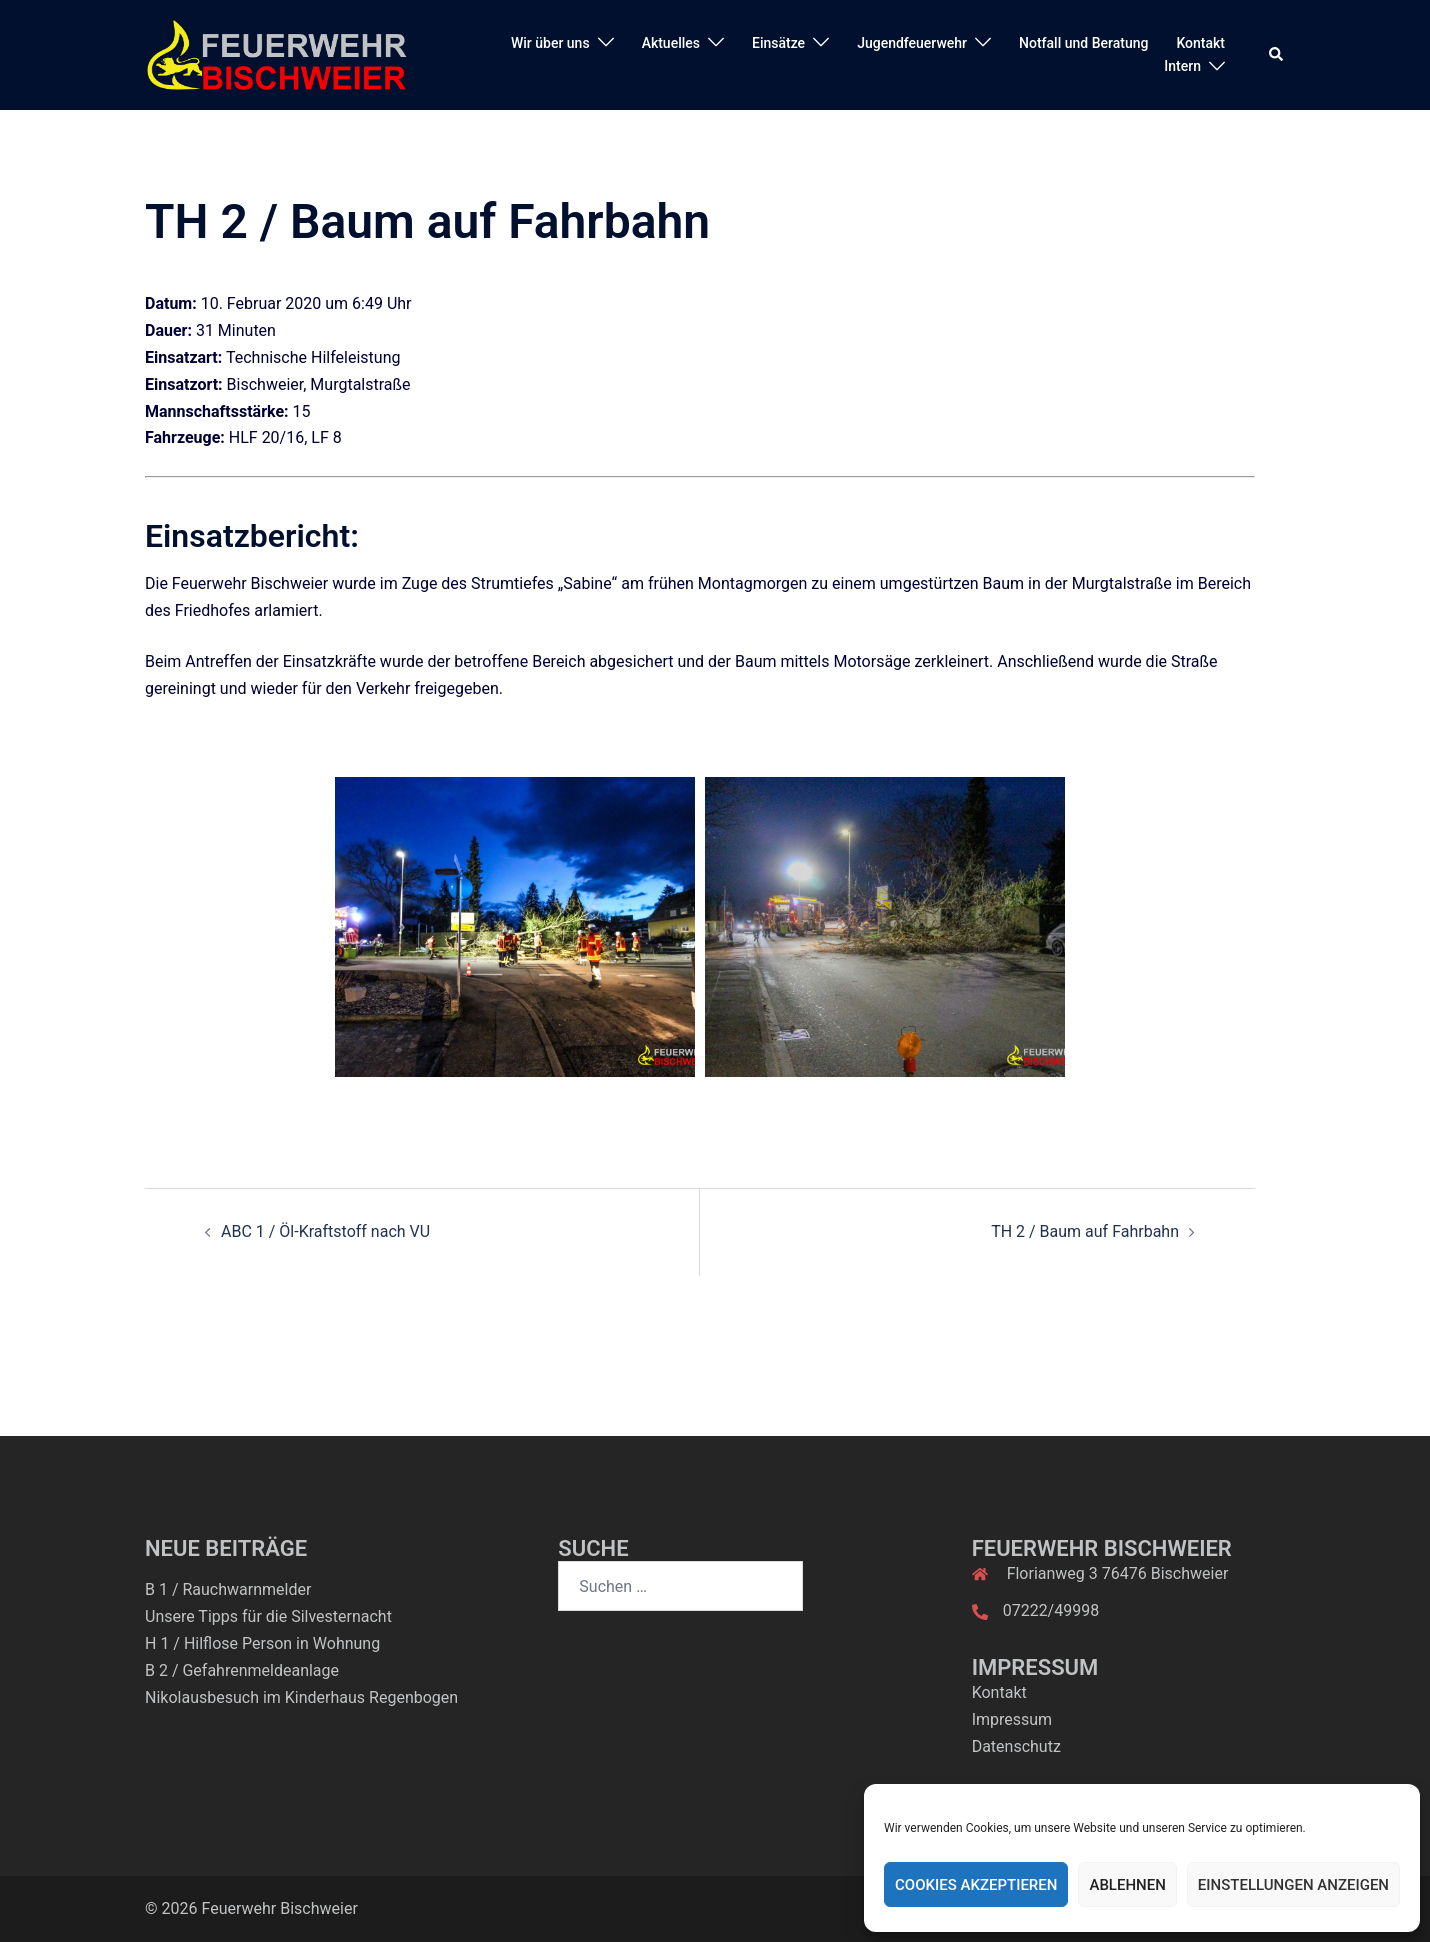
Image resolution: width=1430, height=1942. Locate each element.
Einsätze (778, 43)
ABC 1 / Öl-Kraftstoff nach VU (325, 1231)
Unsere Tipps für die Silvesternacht (268, 1616)
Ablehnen (1127, 1885)
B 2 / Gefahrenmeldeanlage (242, 1670)
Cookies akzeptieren (976, 1885)
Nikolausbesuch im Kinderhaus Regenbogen (301, 1697)
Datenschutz (1016, 1746)
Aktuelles (671, 43)
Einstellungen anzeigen (1293, 1885)
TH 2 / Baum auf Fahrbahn (1085, 1231)
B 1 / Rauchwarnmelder (228, 1589)
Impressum (1012, 1719)
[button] (1277, 55)
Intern (1182, 66)
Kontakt (1200, 43)
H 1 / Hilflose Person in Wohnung (262, 1643)
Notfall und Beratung (1083, 43)
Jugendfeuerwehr (912, 43)
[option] (515, 927)
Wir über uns (550, 43)
